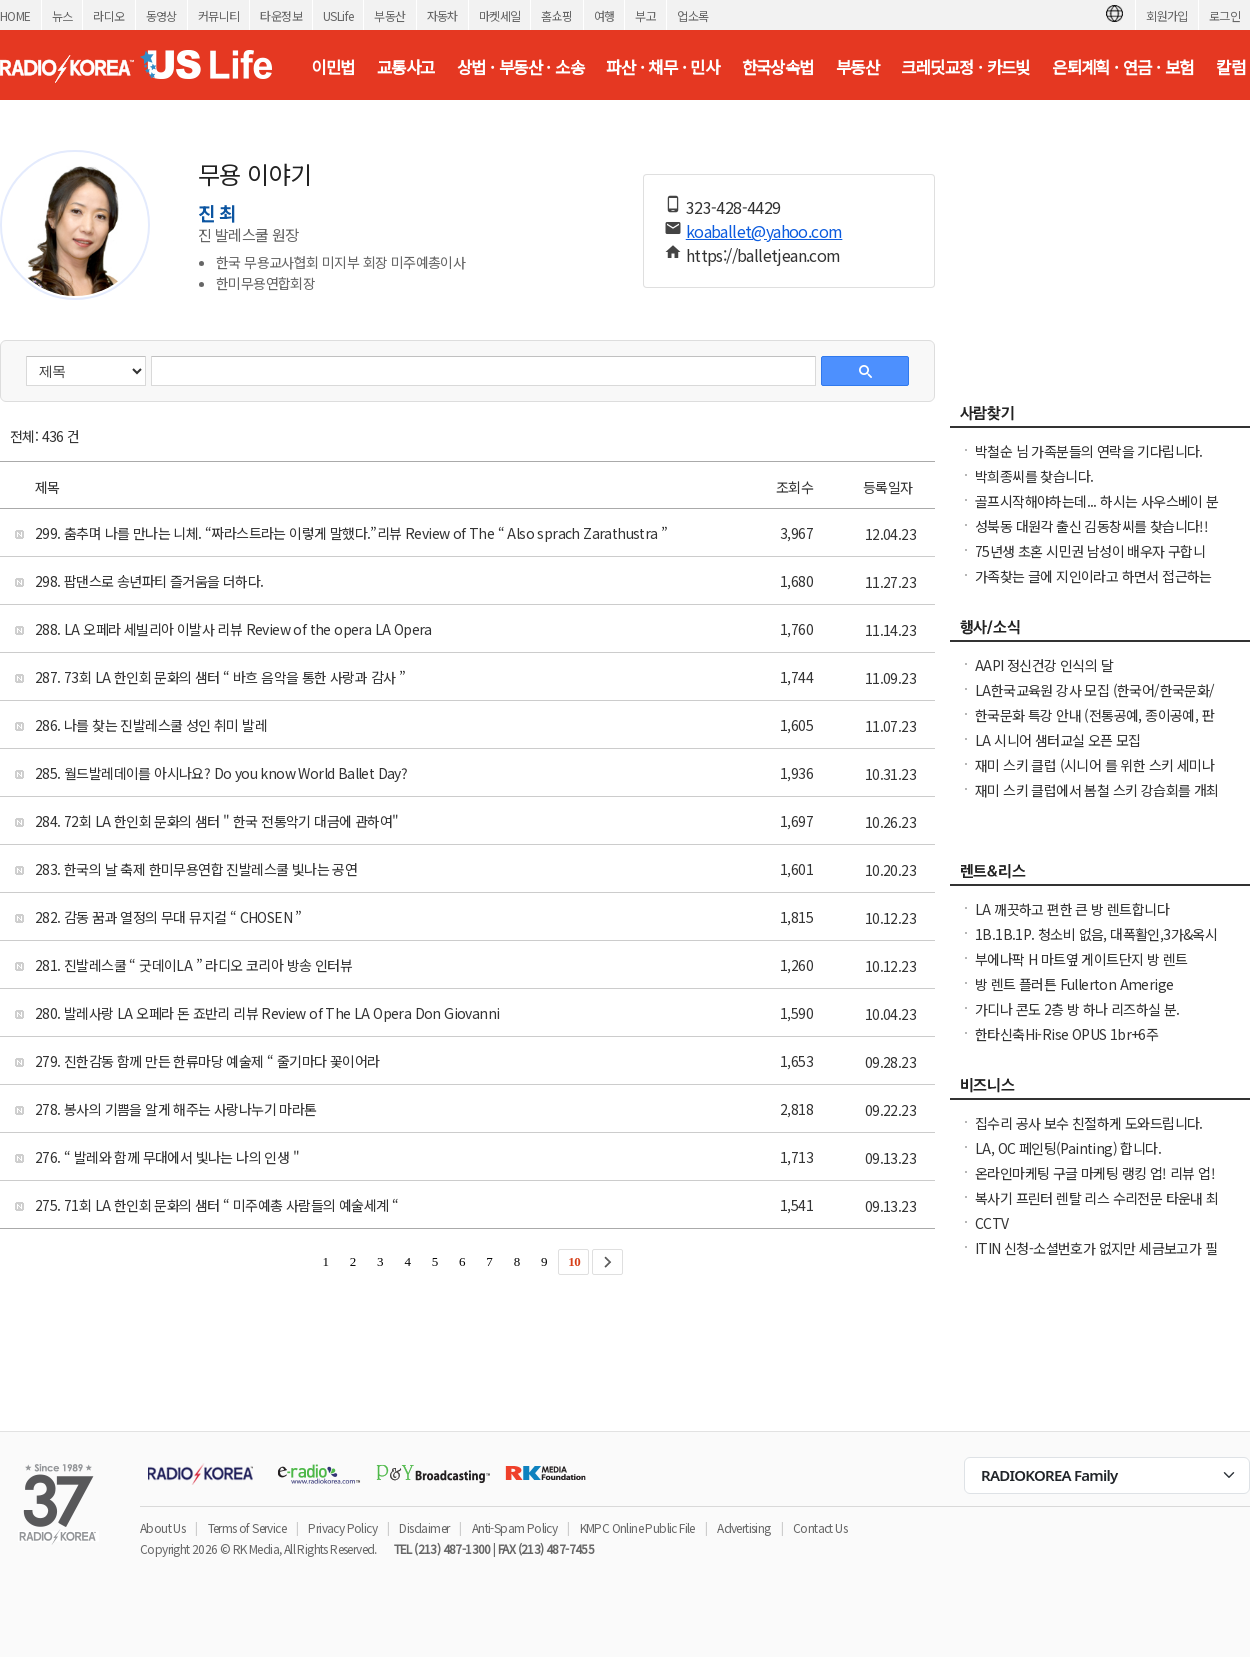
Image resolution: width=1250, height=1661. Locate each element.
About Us (162, 1527)
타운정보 (281, 15)
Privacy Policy (342, 1527)
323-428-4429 (733, 207)
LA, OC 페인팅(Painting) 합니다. (1068, 1148)
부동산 (389, 15)
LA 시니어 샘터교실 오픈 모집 (1058, 740)
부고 (645, 15)
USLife (338, 15)
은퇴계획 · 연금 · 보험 (1123, 67)
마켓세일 (500, 15)
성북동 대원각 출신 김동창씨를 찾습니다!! (1091, 526)
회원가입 (1167, 15)
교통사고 (406, 67)
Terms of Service (247, 1527)
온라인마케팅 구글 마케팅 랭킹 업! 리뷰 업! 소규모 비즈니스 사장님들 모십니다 (1095, 1183)
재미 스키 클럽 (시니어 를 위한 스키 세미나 (1094, 765)
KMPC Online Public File (637, 1527)
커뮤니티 (219, 15)
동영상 (161, 15)
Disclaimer (424, 1527)
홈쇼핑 (556, 15)
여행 (604, 15)
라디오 (108, 15)
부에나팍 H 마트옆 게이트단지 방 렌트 (1081, 959)
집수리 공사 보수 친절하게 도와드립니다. (1089, 1123)
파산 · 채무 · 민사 (662, 67)
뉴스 (62, 15)
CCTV (992, 1223)
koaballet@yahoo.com (764, 231)
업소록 (692, 15)
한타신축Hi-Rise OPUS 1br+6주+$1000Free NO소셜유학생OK (1066, 1044)
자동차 (442, 15)
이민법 (332, 67)
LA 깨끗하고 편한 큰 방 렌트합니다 (1072, 909)
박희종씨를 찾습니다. (1034, 476)
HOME (15, 15)
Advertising (743, 1527)
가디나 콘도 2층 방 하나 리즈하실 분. (1077, 1009)
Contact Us (820, 1527)
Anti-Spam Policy (514, 1527)
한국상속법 (778, 67)
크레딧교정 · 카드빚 (965, 67)
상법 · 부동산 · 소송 (520, 67)
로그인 (1224, 15)
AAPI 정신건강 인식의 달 (1044, 665)
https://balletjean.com (763, 255)
